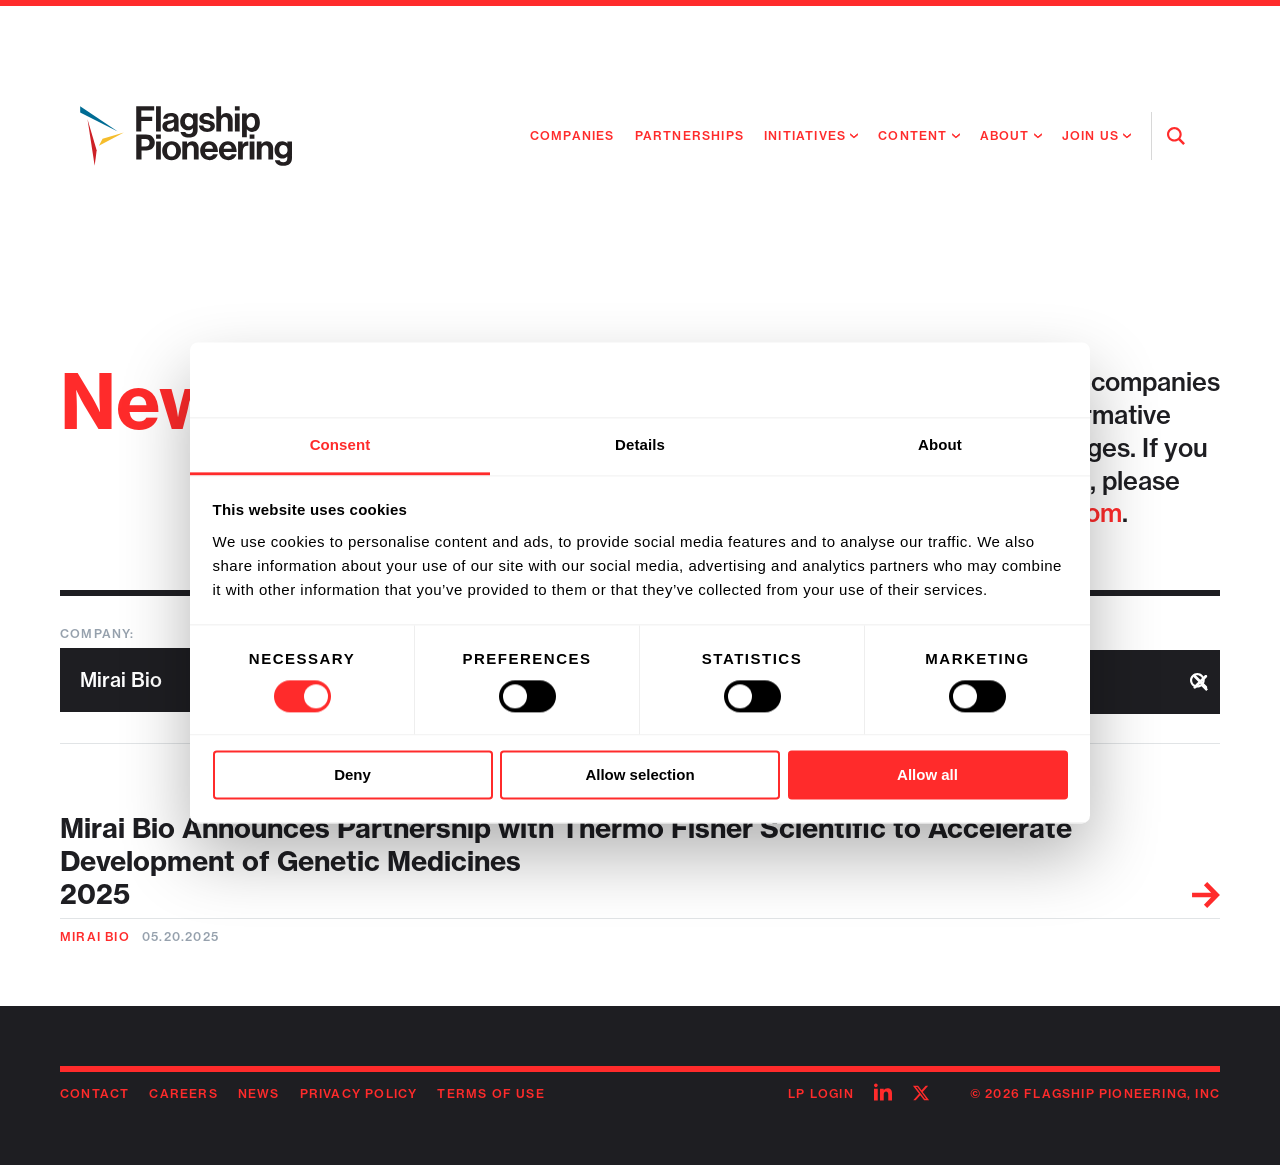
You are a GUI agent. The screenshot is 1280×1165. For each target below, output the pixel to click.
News (259, 1093)
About (1005, 135)
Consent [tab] (340, 444)
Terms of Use (490, 1093)
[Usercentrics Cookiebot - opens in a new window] (980, 379)
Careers (183, 1093)
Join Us (1090, 135)
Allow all (927, 775)
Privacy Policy (359, 1093)
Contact (94, 1093)
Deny (352, 775)
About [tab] (940, 444)
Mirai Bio (95, 936)
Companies (572, 135)
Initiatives (805, 135)
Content (912, 135)
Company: (97, 633)
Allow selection (639, 775)
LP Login (821, 1093)
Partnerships (689, 135)
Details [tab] (640, 444)
